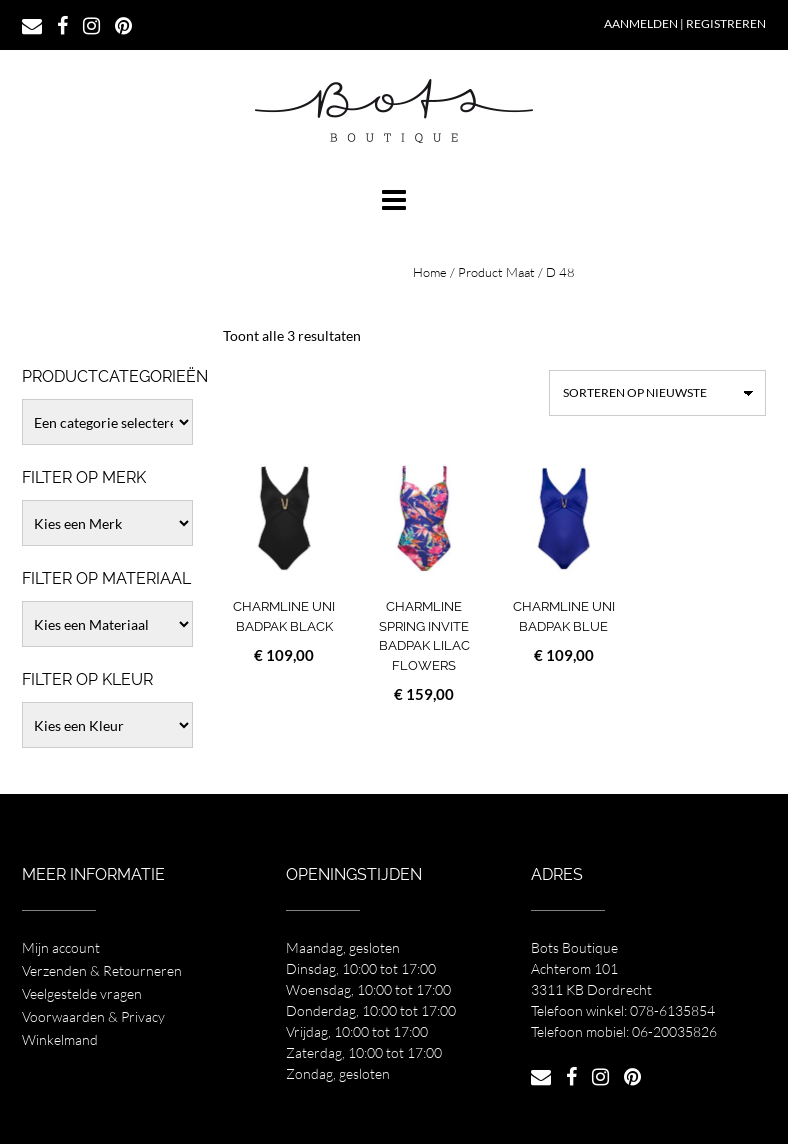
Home (430, 272)
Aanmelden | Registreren (685, 23)
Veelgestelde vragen (82, 993)
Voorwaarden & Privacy (93, 1016)
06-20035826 (674, 1031)
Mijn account (61, 947)
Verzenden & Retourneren (102, 970)
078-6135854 (672, 1010)
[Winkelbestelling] (657, 393)
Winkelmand (60, 1039)
